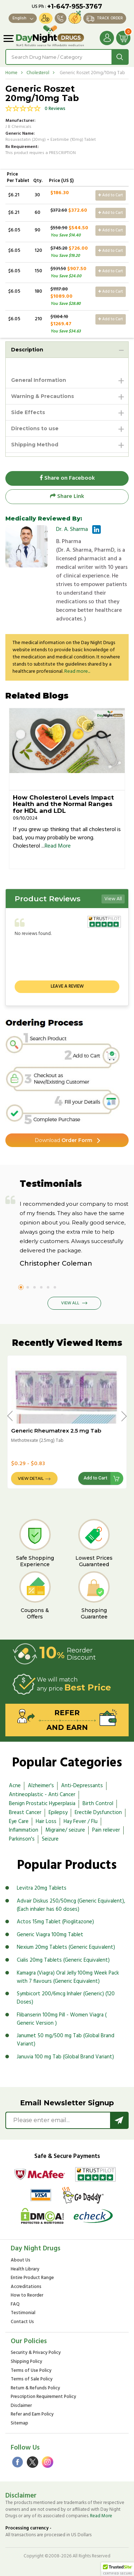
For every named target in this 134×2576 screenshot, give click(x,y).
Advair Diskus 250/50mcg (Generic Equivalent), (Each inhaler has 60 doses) (71, 1905)
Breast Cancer (25, 1812)
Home (11, 73)
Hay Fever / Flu (81, 1821)
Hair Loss (46, 1821)
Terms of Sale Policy (32, 2379)
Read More (58, 846)
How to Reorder (27, 2295)
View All (113, 899)
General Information (38, 380)
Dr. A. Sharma (72, 529)
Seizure (50, 1839)
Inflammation (23, 1830)
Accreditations (26, 2287)
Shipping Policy (26, 2362)
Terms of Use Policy (31, 2371)
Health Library (25, 2269)
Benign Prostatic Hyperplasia (42, 1803)
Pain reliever (106, 1830)
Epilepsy (58, 1812)
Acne (15, 1785)
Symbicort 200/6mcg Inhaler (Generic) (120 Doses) (66, 1998)
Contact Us (22, 2322)
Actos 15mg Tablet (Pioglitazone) (55, 1922)
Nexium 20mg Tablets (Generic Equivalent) (66, 1947)
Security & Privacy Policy (36, 2353)
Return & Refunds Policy (35, 2388)
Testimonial (23, 2313)
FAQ (15, 2304)
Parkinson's (22, 1839)
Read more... (77, 671)
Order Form (63, 1140)
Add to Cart (110, 195)
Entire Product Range (32, 2278)
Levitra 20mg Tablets (41, 1888)
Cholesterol (37, 73)
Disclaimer (21, 2406)
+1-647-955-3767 (74, 6)
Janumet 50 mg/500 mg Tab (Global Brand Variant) (65, 2039)
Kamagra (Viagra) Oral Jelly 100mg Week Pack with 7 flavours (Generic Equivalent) (68, 1977)
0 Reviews (55, 109)
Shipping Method (34, 444)
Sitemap (19, 2423)
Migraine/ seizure (65, 1830)
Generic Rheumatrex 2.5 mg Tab (56, 1430)
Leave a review (67, 986)
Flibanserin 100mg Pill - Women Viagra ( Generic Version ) (61, 2019)
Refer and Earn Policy (32, 2414)
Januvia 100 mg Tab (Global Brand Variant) (65, 2057)
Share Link (67, 496)
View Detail (31, 1478)
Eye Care (19, 1821)
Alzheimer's (41, 1785)
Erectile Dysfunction (98, 1812)
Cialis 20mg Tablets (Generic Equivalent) (63, 1960)
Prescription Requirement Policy (43, 2397)
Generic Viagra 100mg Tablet (50, 1934)
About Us (20, 2260)
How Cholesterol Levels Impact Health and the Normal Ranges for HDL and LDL (63, 804)
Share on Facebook (67, 478)
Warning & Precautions (42, 396)
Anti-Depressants (82, 1785)
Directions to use (35, 428)
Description (27, 349)
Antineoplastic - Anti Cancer (42, 1794)
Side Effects (28, 412)
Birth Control (98, 1803)
